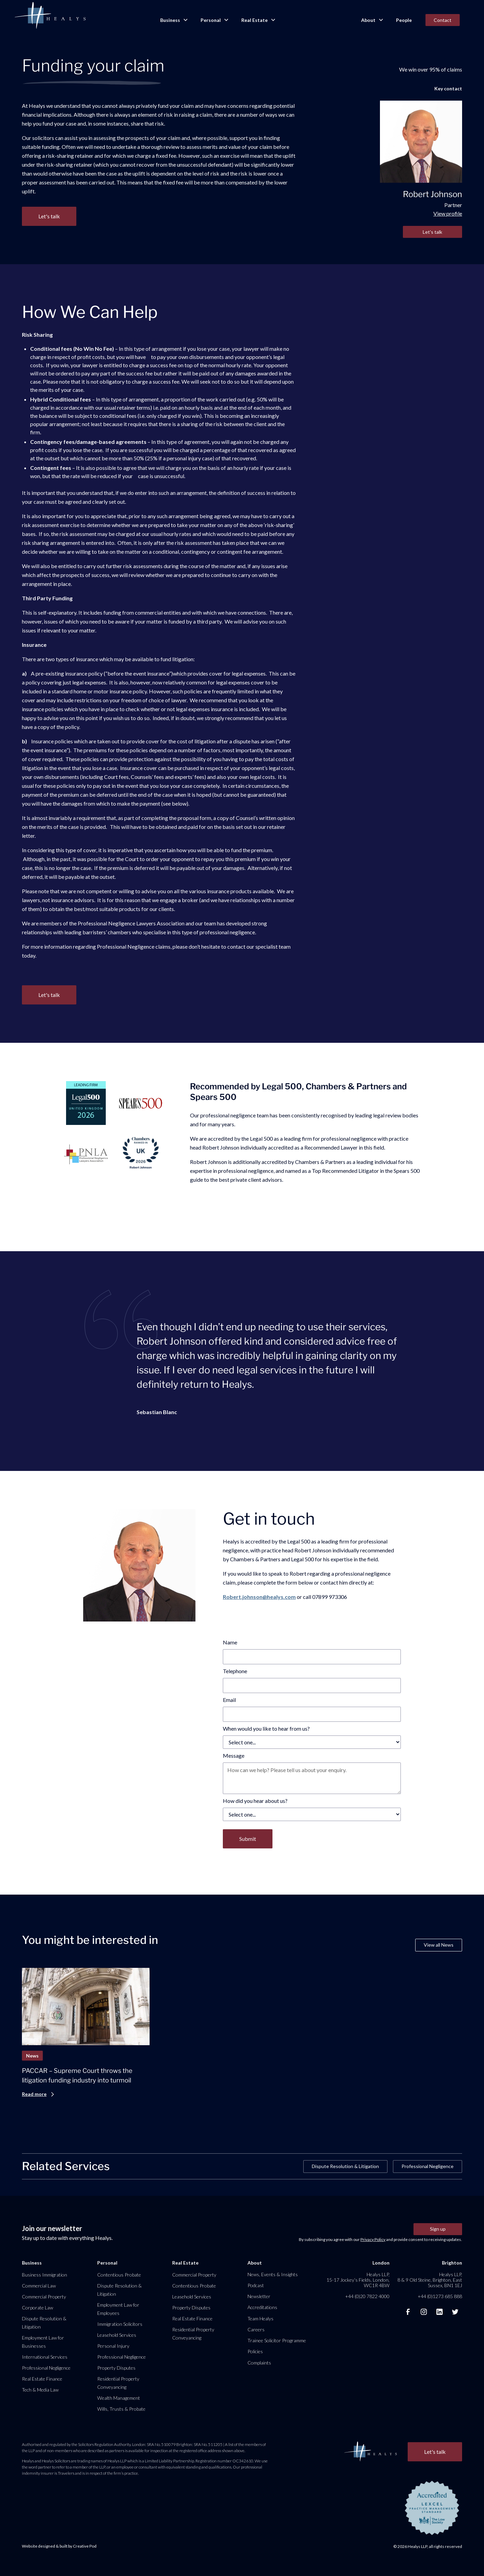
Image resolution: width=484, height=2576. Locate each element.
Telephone (235, 1671)
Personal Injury (113, 2346)
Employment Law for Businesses (43, 2342)
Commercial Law (39, 2286)
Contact (442, 20)
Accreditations (262, 2307)
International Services (44, 2357)
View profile (447, 213)
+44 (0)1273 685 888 (440, 2296)
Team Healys (260, 2318)
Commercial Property (44, 2296)
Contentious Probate (119, 2275)
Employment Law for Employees (118, 2309)
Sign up (438, 2229)
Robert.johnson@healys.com (259, 1596)
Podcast (255, 2285)
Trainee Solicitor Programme (276, 2340)
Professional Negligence (428, 2166)
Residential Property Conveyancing (118, 2383)
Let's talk (432, 232)
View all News (439, 1945)
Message (233, 1755)
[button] (173, 20)
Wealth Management (118, 2398)
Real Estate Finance (42, 2379)
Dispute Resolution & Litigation (345, 2166)
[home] (50, 15)
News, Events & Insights (272, 2274)
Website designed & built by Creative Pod (59, 2546)
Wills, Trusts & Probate (121, 2409)
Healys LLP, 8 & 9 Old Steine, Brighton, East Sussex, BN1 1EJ (429, 2279)
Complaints (259, 2363)
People (404, 20)
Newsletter (258, 2296)
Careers (256, 2329)
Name (230, 1642)
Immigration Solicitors (119, 2324)
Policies (255, 2351)
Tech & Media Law (40, 2390)
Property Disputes (116, 2368)
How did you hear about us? (255, 1800)
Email (229, 1699)
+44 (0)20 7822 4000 (367, 2296)
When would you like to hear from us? (266, 1728)
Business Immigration (44, 2275)
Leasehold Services (116, 2335)
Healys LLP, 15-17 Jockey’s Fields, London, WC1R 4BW (358, 2279)
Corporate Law (37, 2307)
